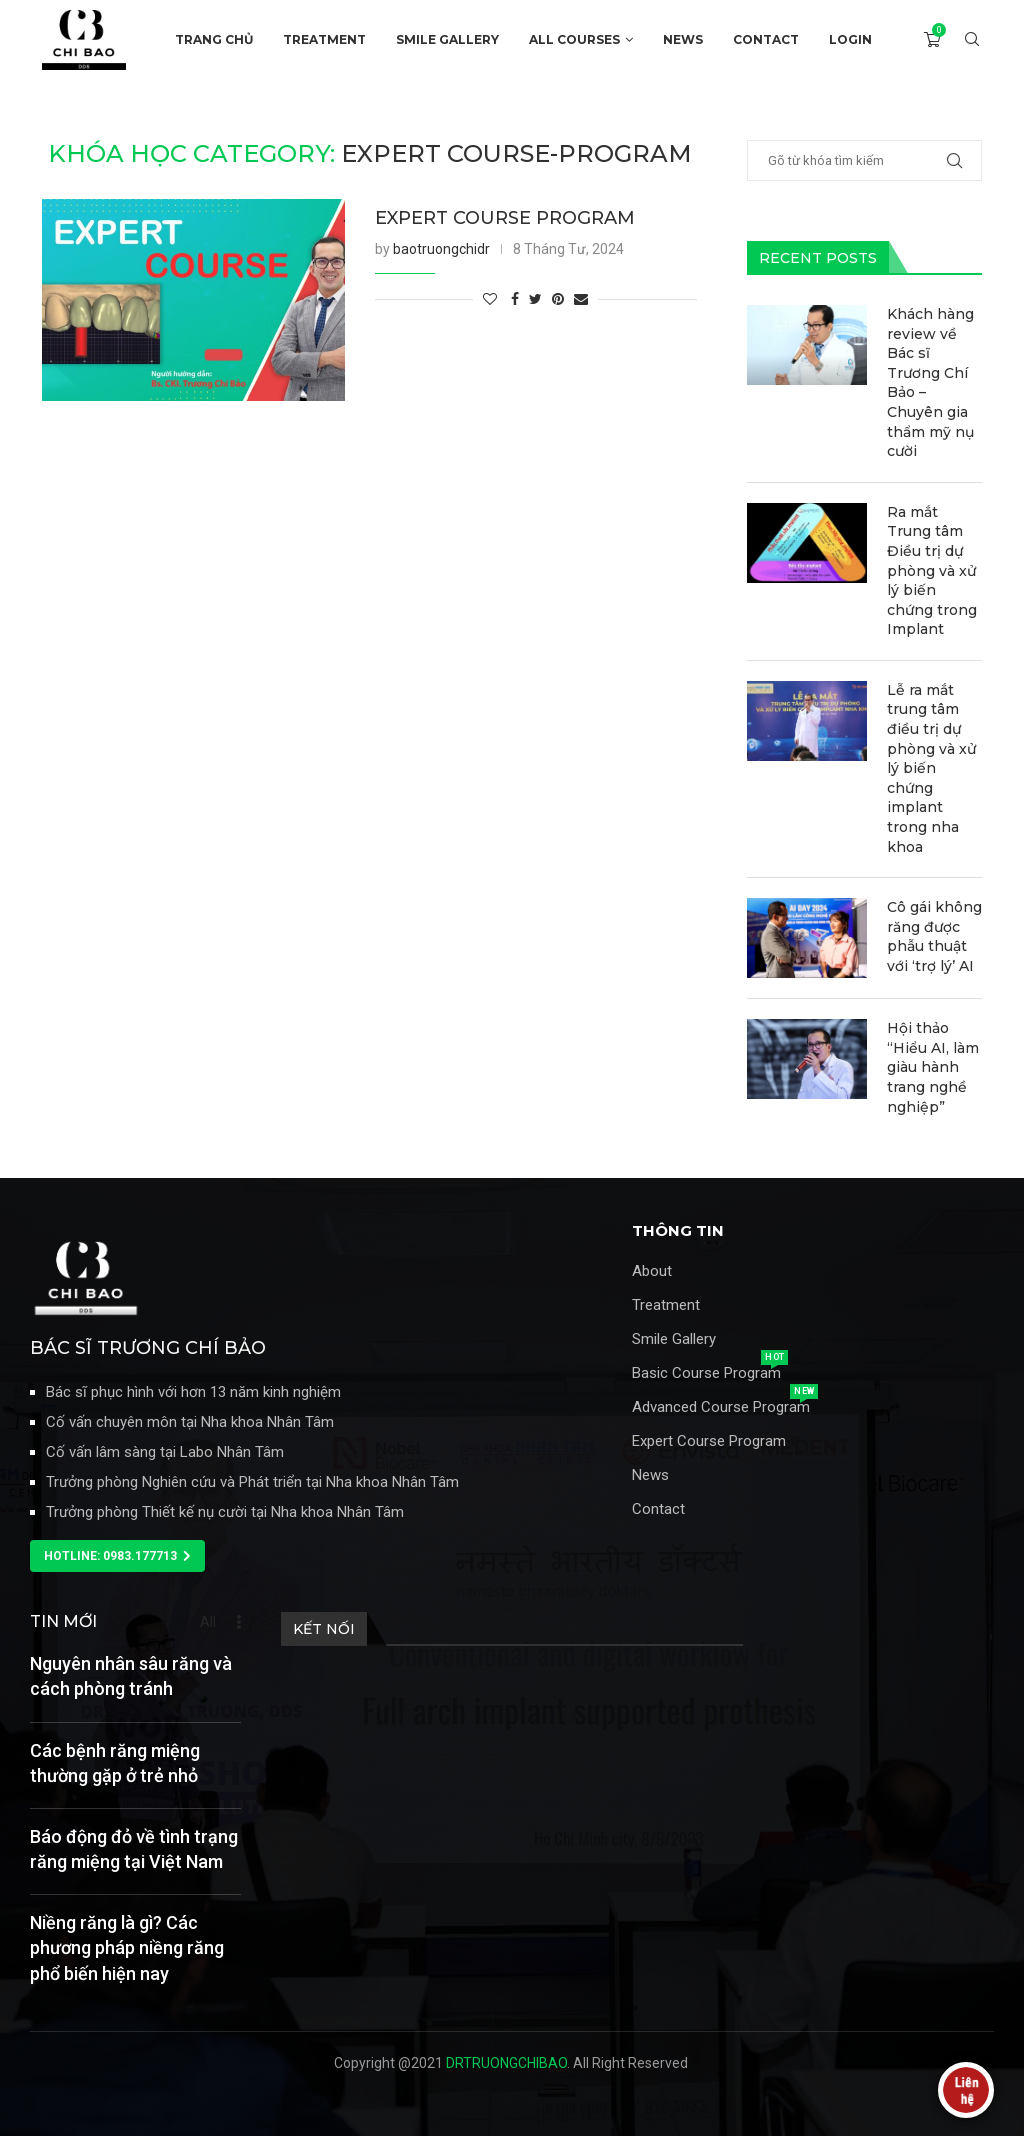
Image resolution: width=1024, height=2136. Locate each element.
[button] (117, 1556)
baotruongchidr (441, 249)
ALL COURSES (574, 39)
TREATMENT (324, 39)
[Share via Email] (581, 299)
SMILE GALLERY (447, 39)
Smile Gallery (674, 1339)
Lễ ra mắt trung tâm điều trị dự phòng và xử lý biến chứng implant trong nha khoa (931, 768)
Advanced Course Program (721, 1407)
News (650, 1475)
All (208, 1622)
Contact (658, 1509)
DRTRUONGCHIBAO (506, 2063)
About (652, 1271)
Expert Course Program (709, 1441)
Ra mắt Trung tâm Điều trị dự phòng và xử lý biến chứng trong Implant (932, 571)
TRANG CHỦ (214, 39)
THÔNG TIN (678, 1230)
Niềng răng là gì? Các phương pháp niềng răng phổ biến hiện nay (127, 1947)
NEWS (683, 39)
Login (850, 39)
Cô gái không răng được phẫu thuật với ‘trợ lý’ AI (934, 936)
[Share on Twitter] (535, 299)
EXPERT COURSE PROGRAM (505, 218)
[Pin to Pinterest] (558, 299)
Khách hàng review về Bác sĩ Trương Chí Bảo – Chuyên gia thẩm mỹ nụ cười (930, 382)
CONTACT (766, 39)
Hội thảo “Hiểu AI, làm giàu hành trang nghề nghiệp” (933, 1067)
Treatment (666, 1305)
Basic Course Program (706, 1373)
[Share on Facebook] (515, 299)
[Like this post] (490, 299)
